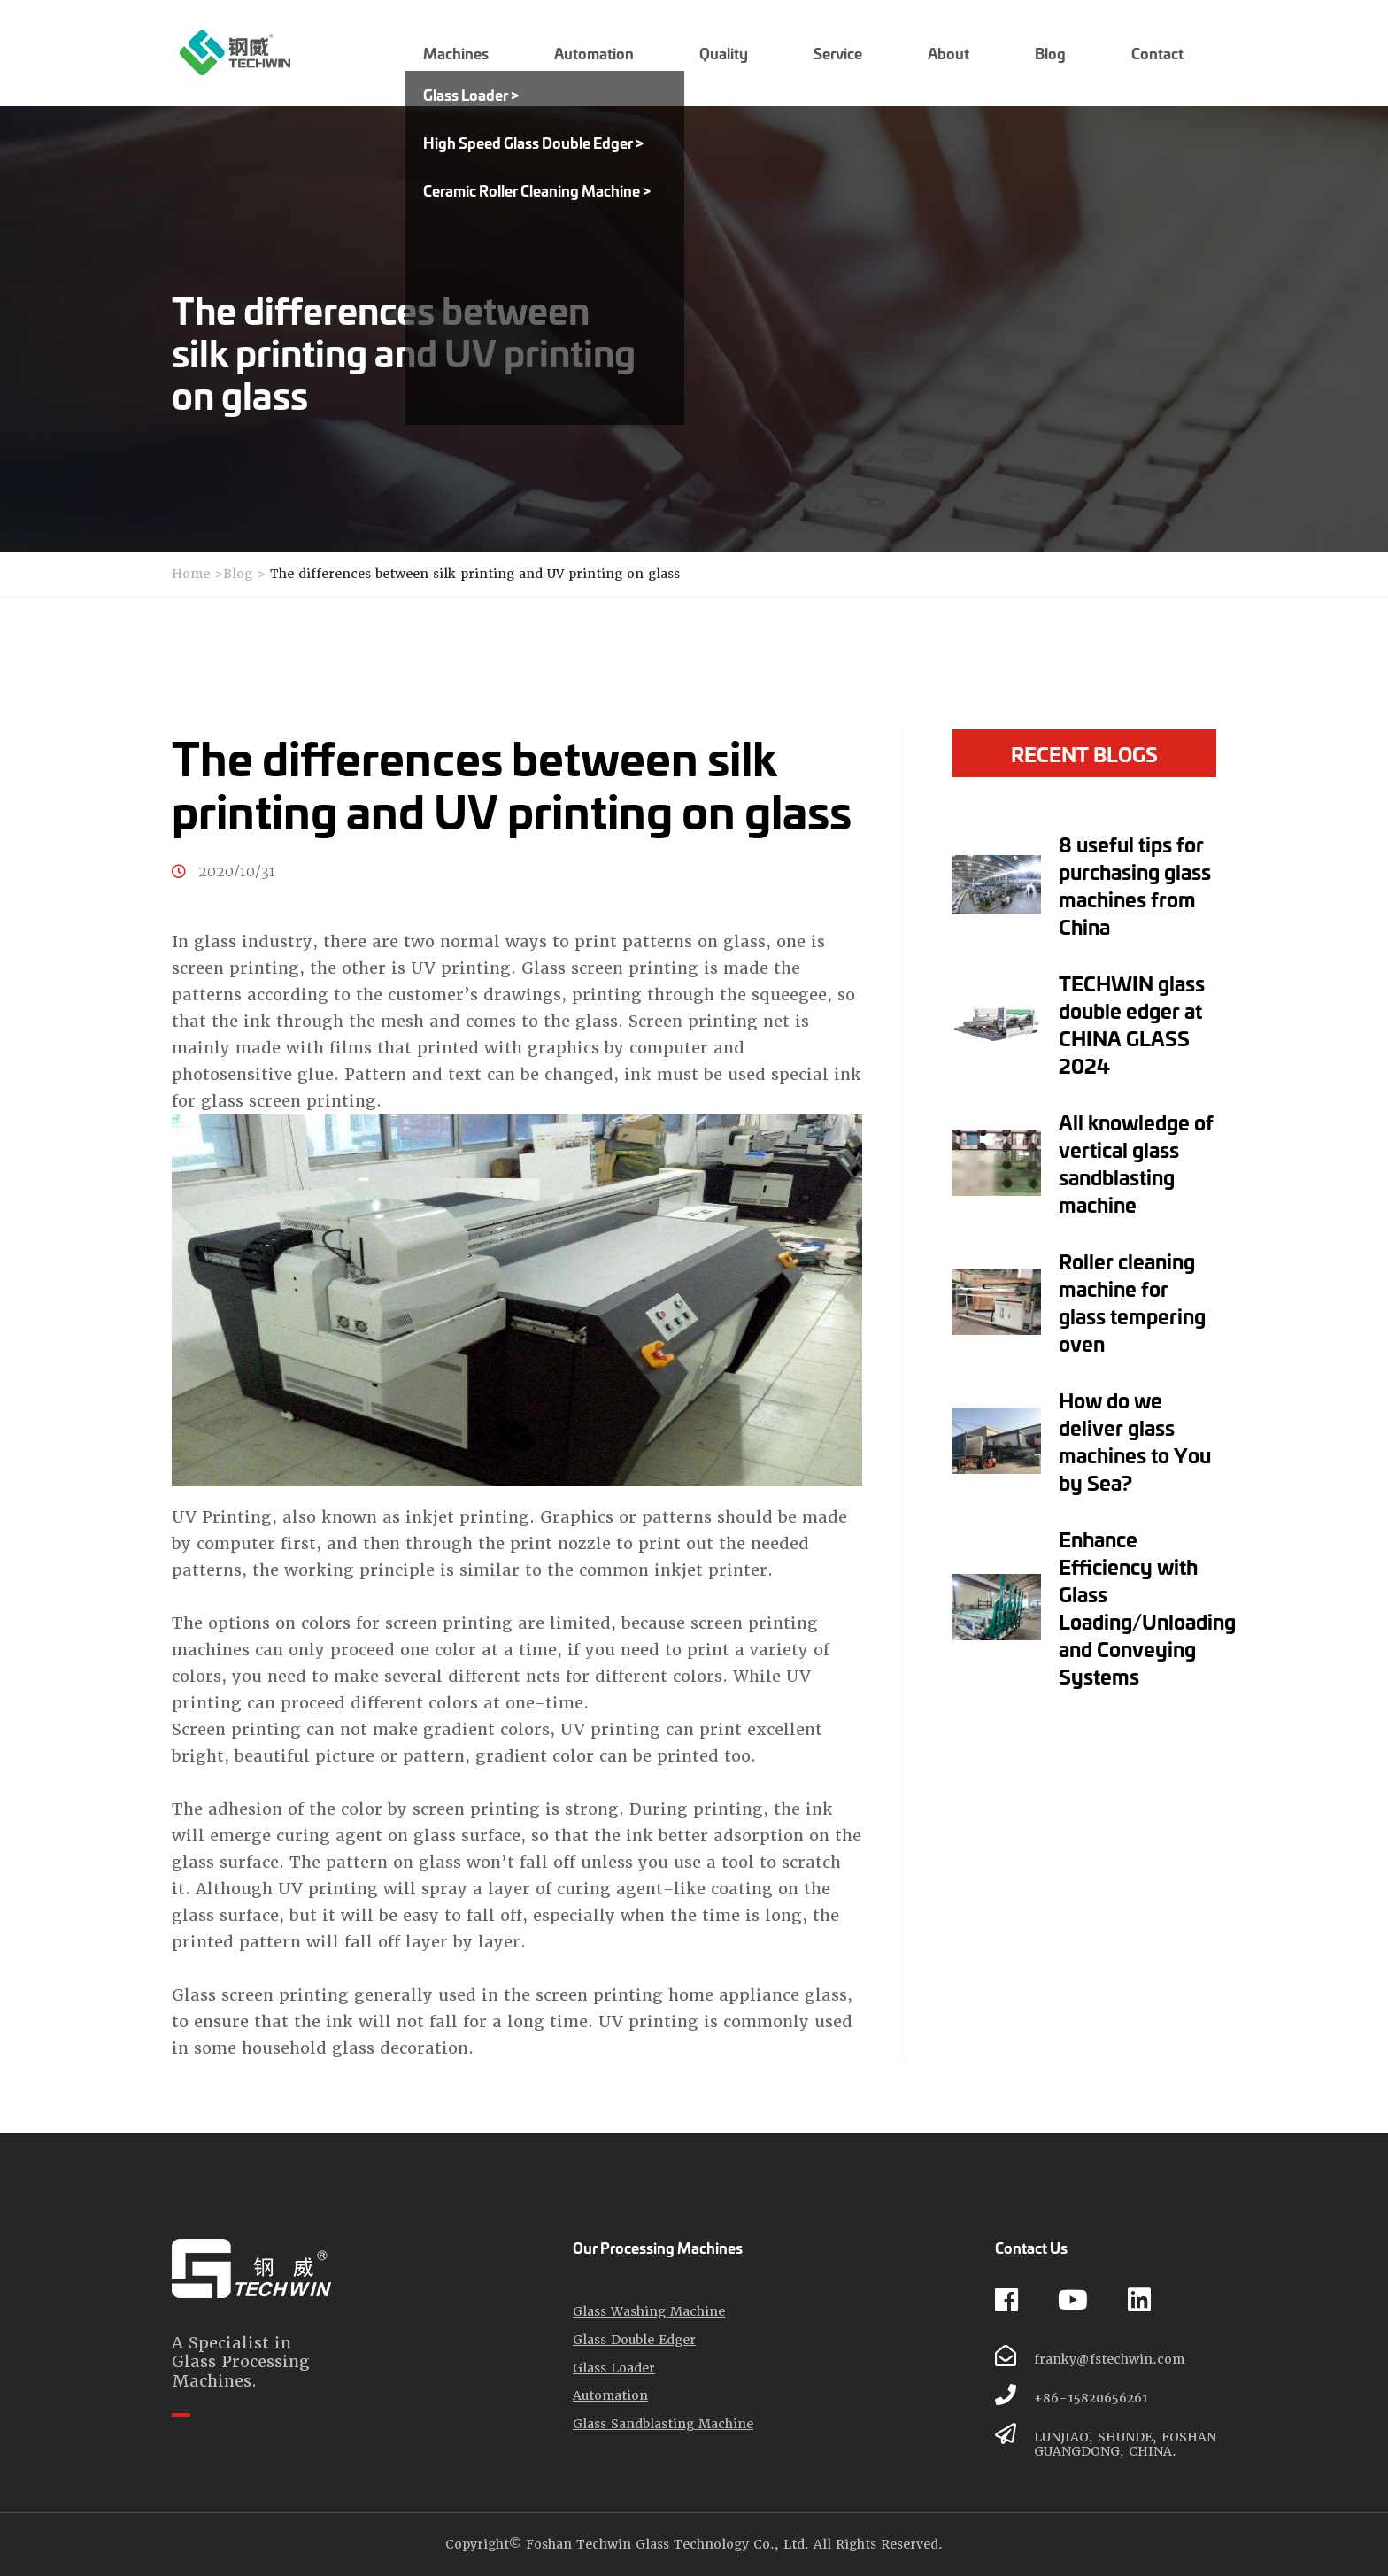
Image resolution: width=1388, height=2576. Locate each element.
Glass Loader (614, 2368)
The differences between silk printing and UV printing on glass (475, 574)
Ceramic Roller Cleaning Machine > (537, 190)
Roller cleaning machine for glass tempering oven (1132, 1302)
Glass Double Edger (634, 2340)
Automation (610, 2395)
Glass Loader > (471, 94)
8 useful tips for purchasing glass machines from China (1135, 885)
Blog (237, 574)
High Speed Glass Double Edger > (533, 142)
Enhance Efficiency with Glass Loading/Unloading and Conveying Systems (1147, 1607)
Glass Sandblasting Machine (663, 2424)
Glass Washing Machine (649, 2311)
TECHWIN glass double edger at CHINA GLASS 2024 (1132, 1024)
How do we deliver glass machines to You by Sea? (1135, 1440)
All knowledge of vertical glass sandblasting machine (1136, 1163)
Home (191, 574)
